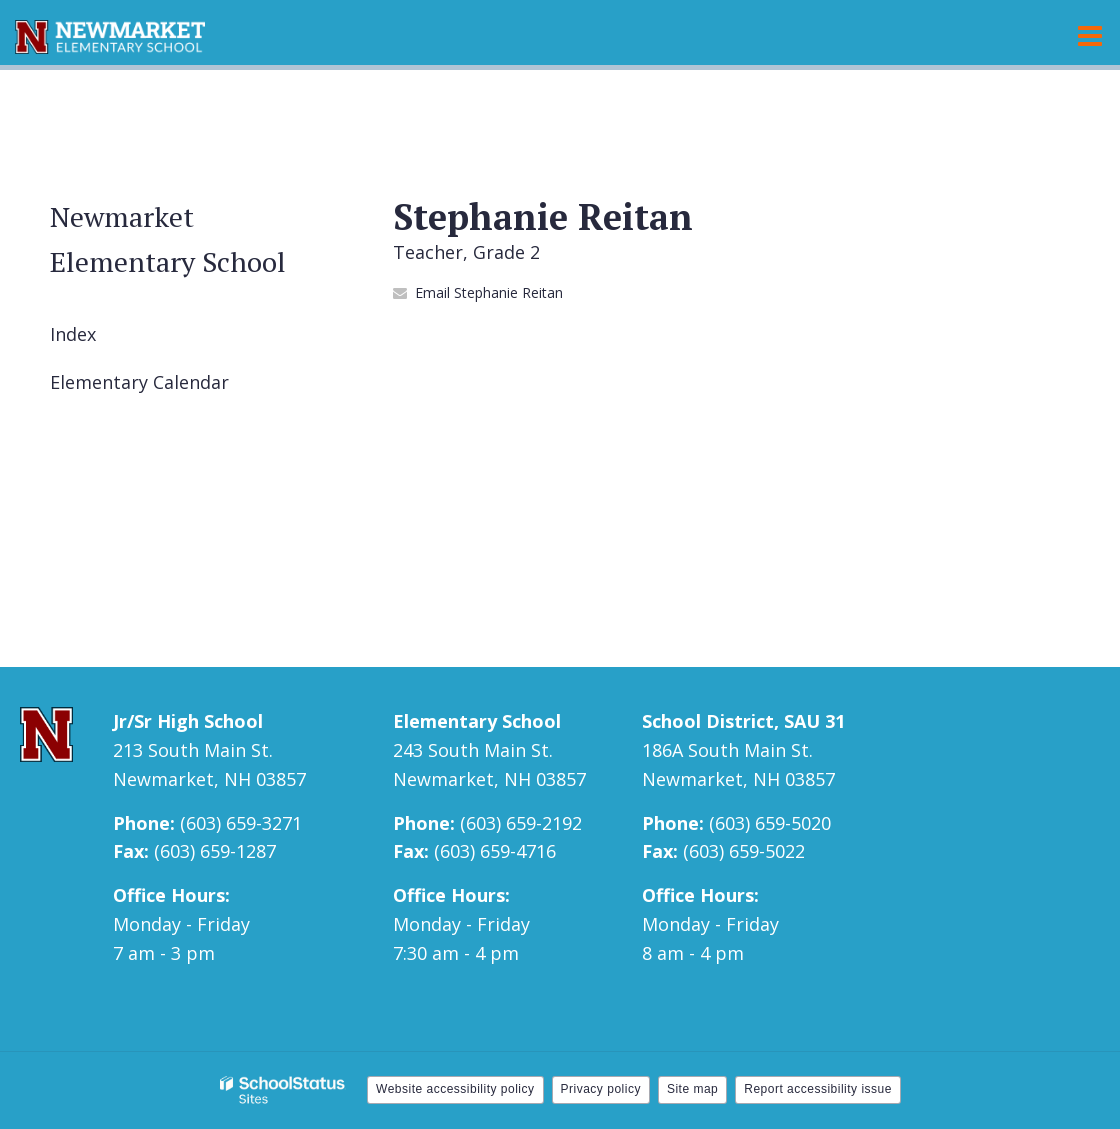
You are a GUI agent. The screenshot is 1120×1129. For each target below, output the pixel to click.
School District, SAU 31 (743, 721)
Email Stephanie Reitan (489, 292)
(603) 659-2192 (521, 823)
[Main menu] (1090, 35)
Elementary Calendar (139, 382)
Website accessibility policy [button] (455, 1089)
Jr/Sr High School (188, 721)
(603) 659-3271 (241, 823)
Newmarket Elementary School (168, 239)
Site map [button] (692, 1089)
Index (73, 334)
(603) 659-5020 (770, 823)
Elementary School (477, 721)
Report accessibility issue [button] (818, 1089)
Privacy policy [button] (601, 1089)
